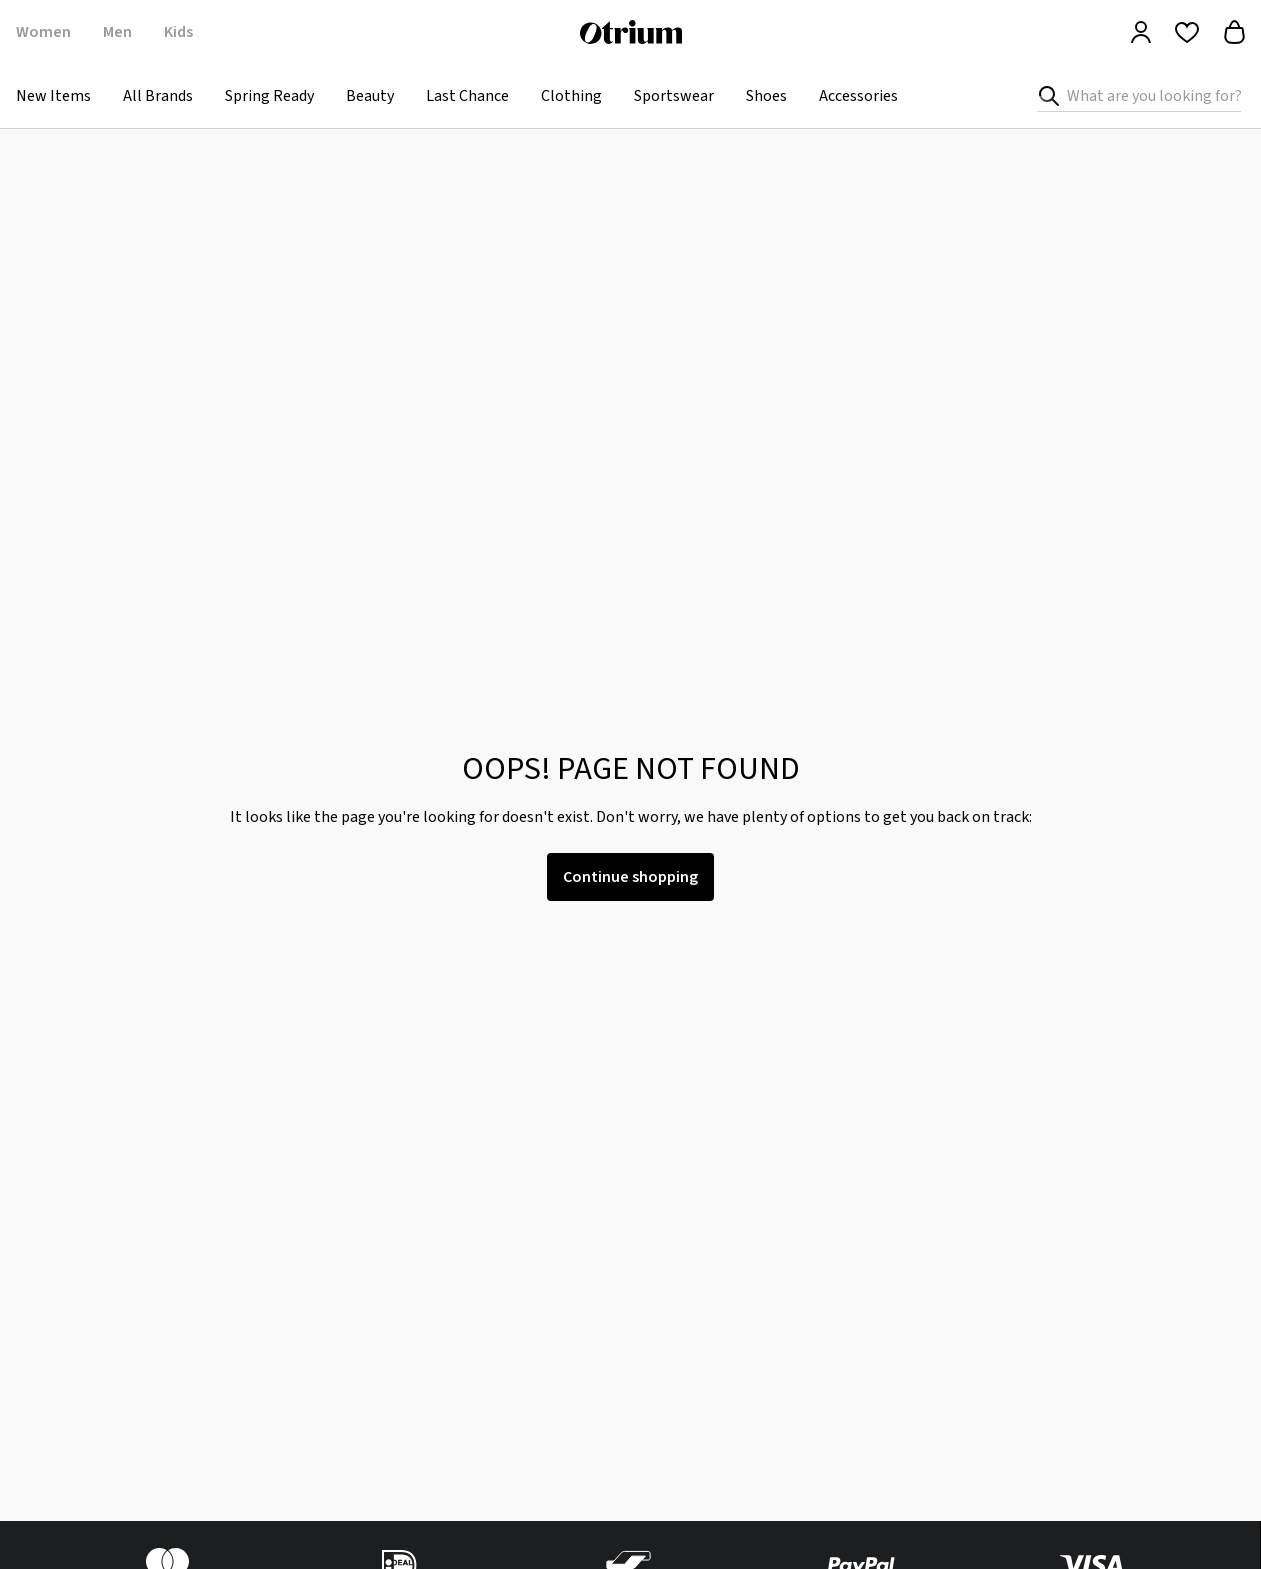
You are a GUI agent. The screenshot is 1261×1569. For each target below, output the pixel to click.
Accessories (858, 96)
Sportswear (674, 96)
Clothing (571, 96)
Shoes (766, 96)
